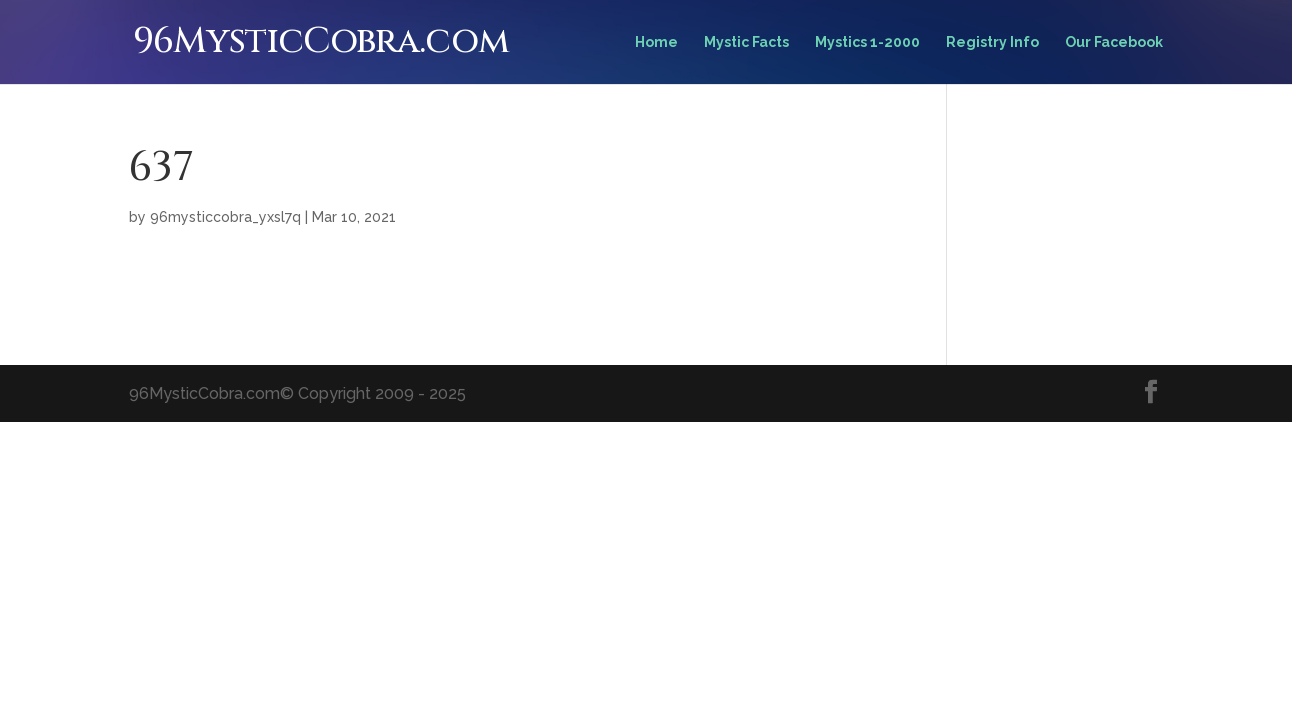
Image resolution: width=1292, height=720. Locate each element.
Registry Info (992, 42)
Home (656, 42)
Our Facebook (1114, 42)
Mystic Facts (746, 42)
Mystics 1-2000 (867, 42)
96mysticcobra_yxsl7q (225, 217)
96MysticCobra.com (321, 41)
